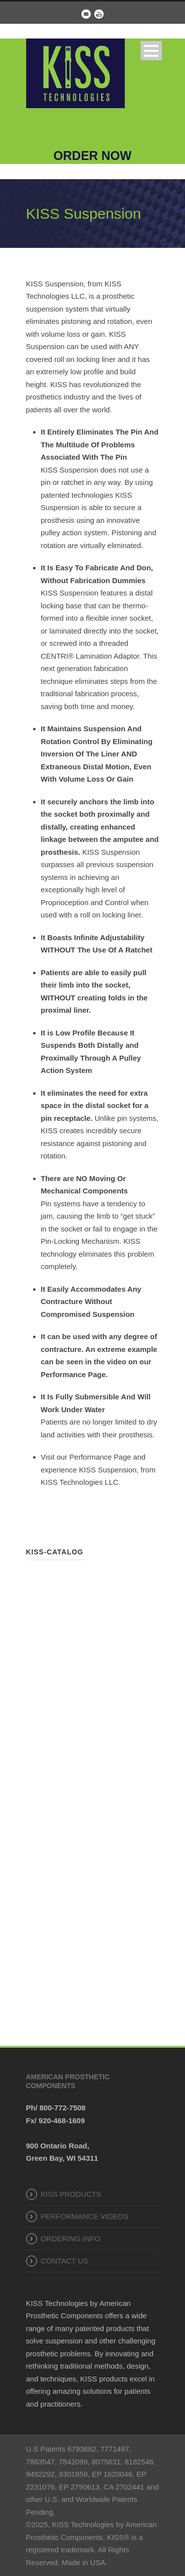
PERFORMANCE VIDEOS (85, 2216)
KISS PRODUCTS (71, 2194)
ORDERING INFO (71, 2238)
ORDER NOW (92, 155)
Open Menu (151, 50)
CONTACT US (64, 2261)
